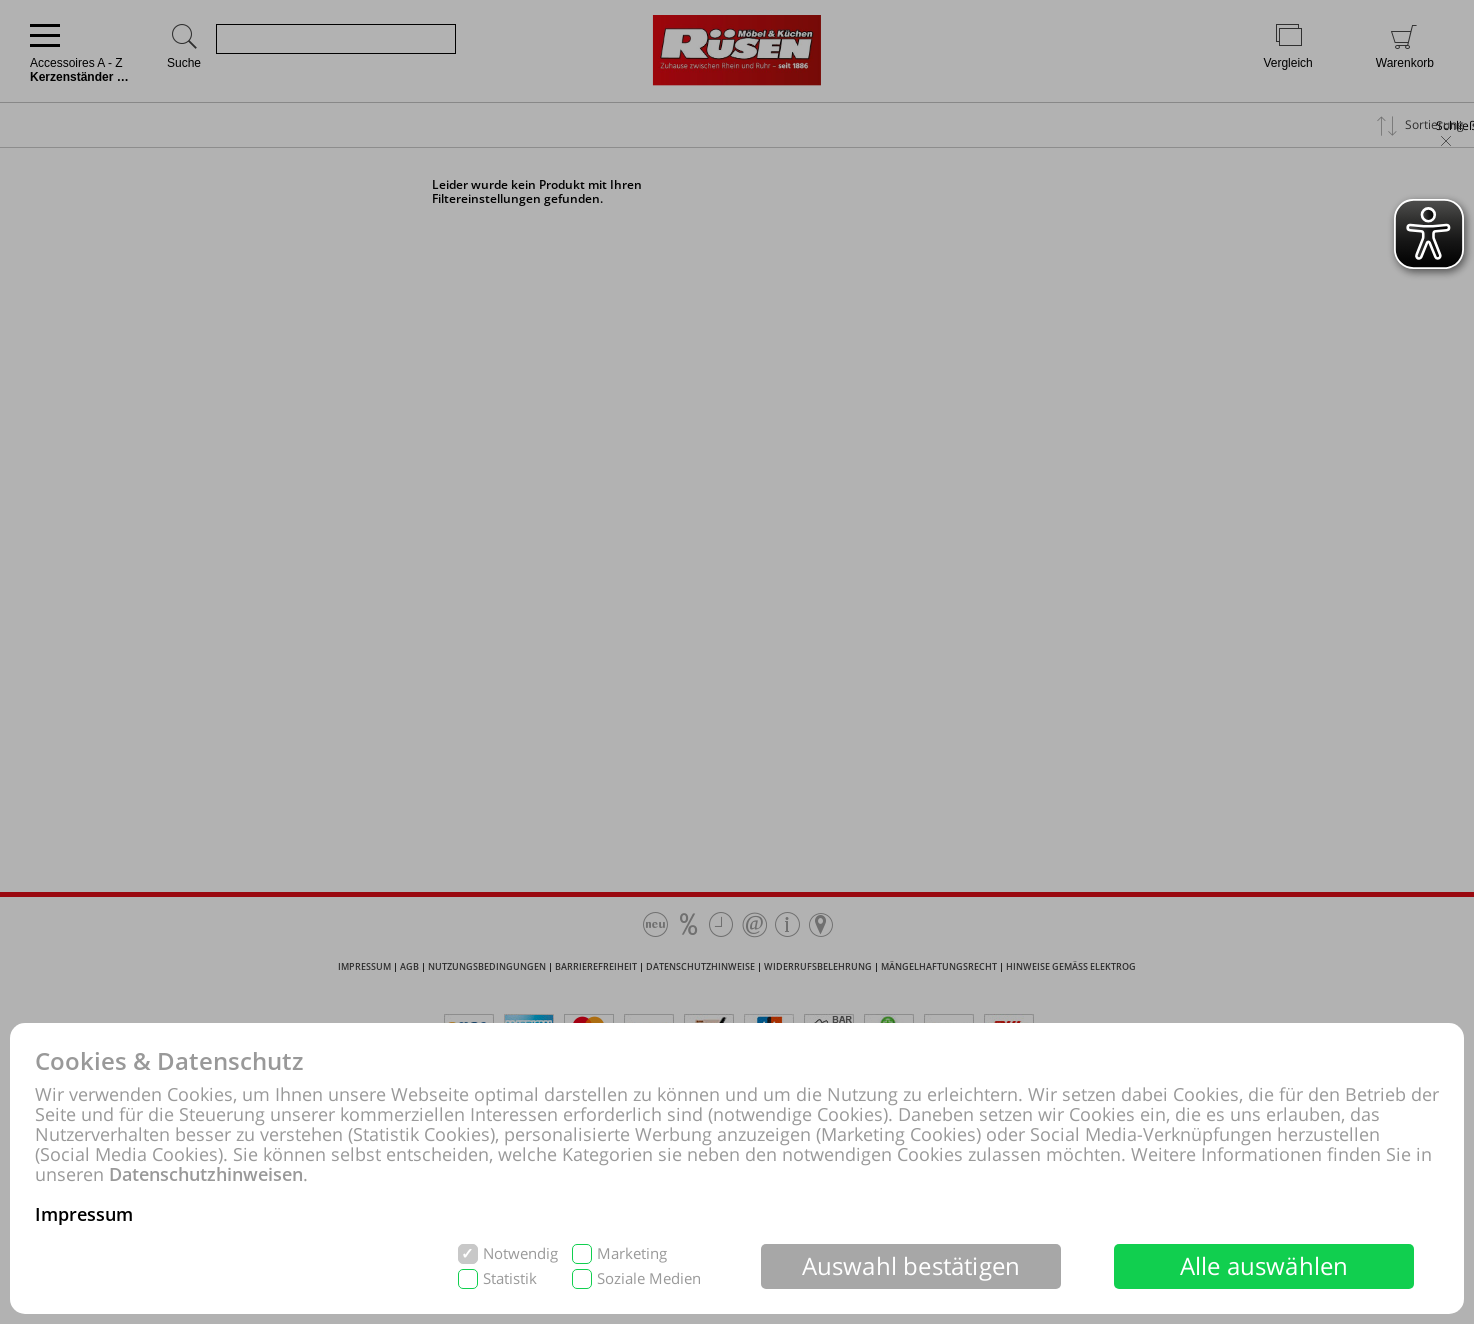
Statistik (510, 1278)
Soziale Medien (649, 1278)
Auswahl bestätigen (911, 1265)
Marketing (632, 1253)
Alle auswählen (1264, 1265)
